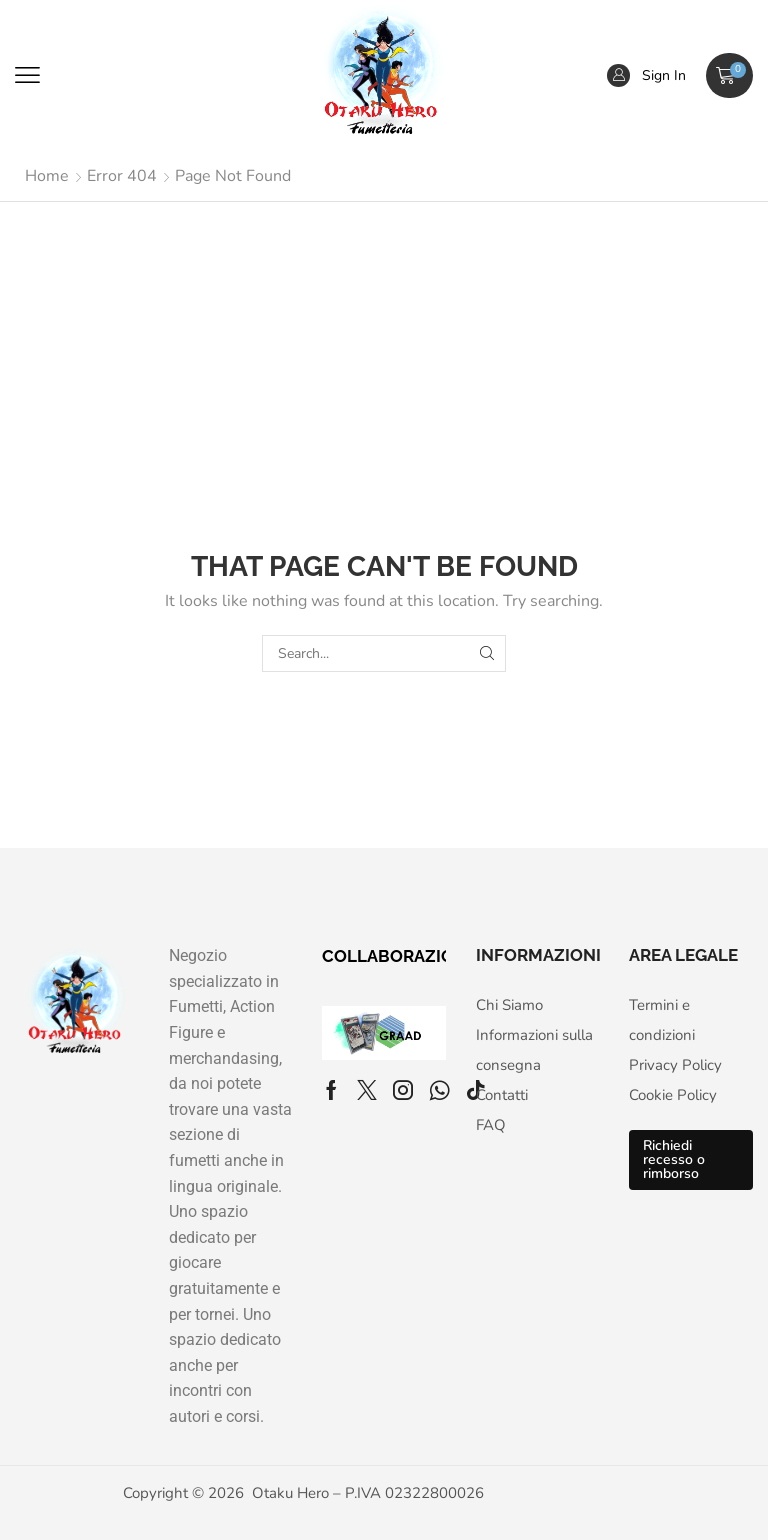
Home (47, 176)
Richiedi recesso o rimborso (674, 1159)
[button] (27, 75)
